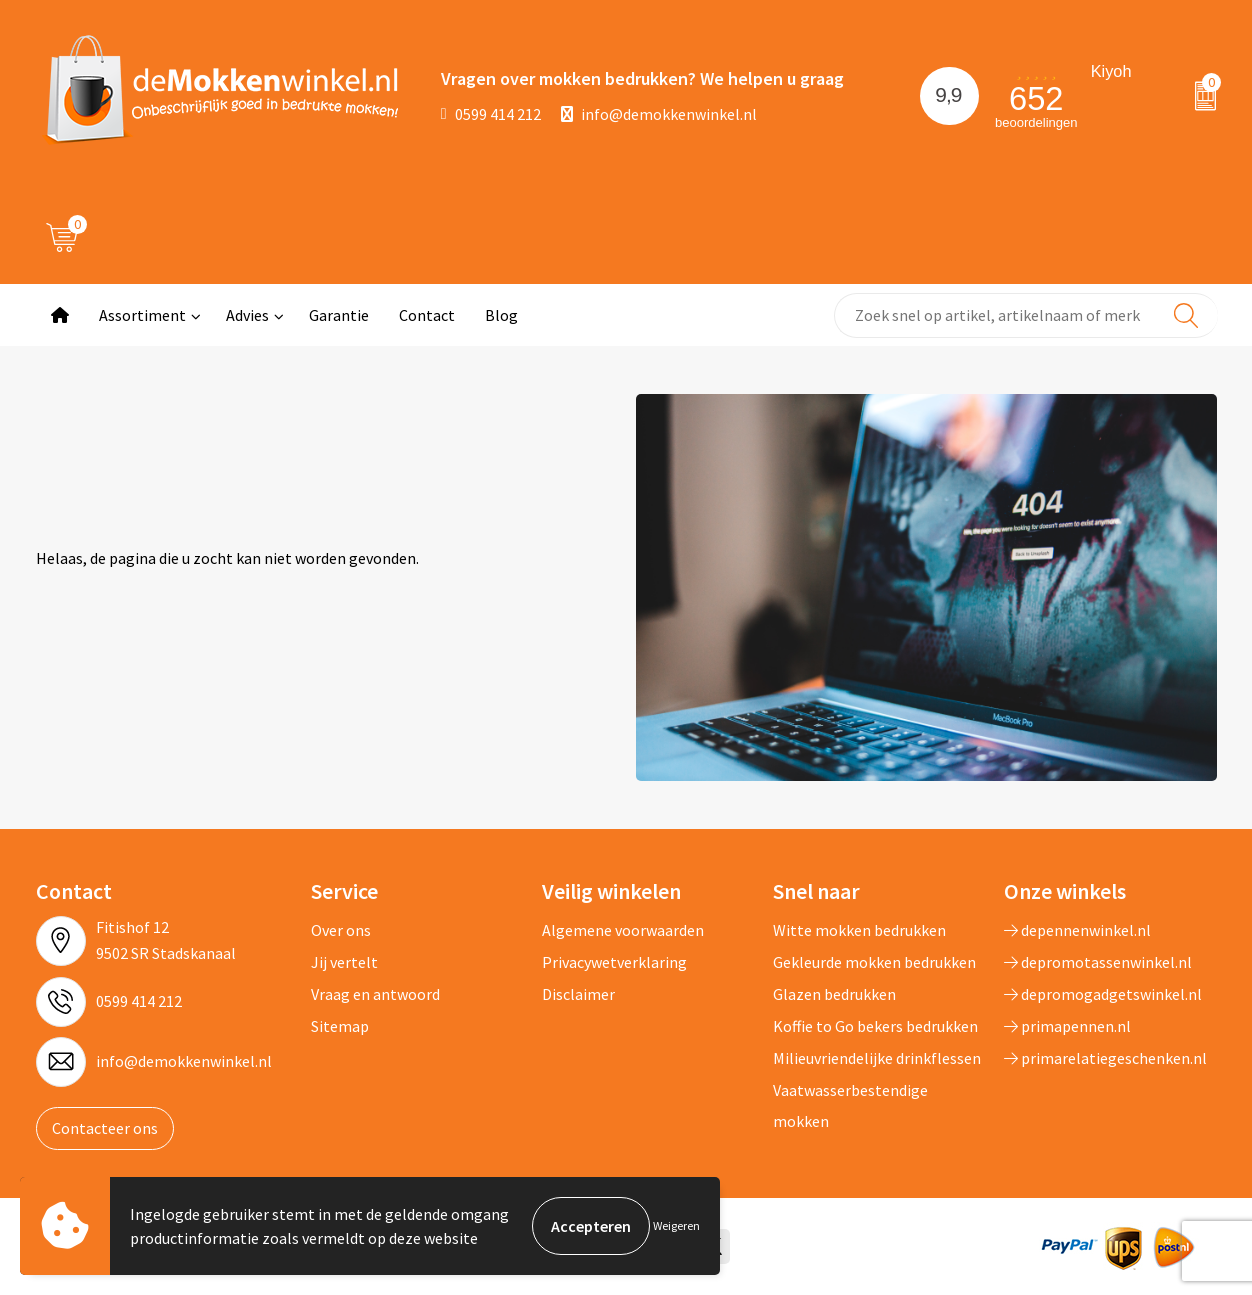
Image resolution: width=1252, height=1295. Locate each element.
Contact (427, 315)
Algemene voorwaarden (623, 930)
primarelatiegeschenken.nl (1105, 1058)
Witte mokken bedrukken (859, 930)
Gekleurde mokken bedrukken (874, 962)
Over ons (341, 930)
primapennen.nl (1067, 1026)
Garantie (339, 315)
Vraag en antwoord (375, 994)
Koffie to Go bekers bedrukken (875, 1026)
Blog (501, 315)
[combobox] (1026, 315)
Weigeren (676, 1225)
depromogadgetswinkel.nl (1103, 994)
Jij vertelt (344, 962)
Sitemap (340, 1026)
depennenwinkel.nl (1077, 930)
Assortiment (142, 315)
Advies (247, 315)
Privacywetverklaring (614, 962)
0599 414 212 (491, 114)
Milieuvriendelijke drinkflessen (877, 1058)
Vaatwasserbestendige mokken (850, 1105)
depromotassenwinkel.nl (1098, 962)
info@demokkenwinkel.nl (659, 114)
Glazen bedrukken (834, 994)
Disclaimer (578, 994)
